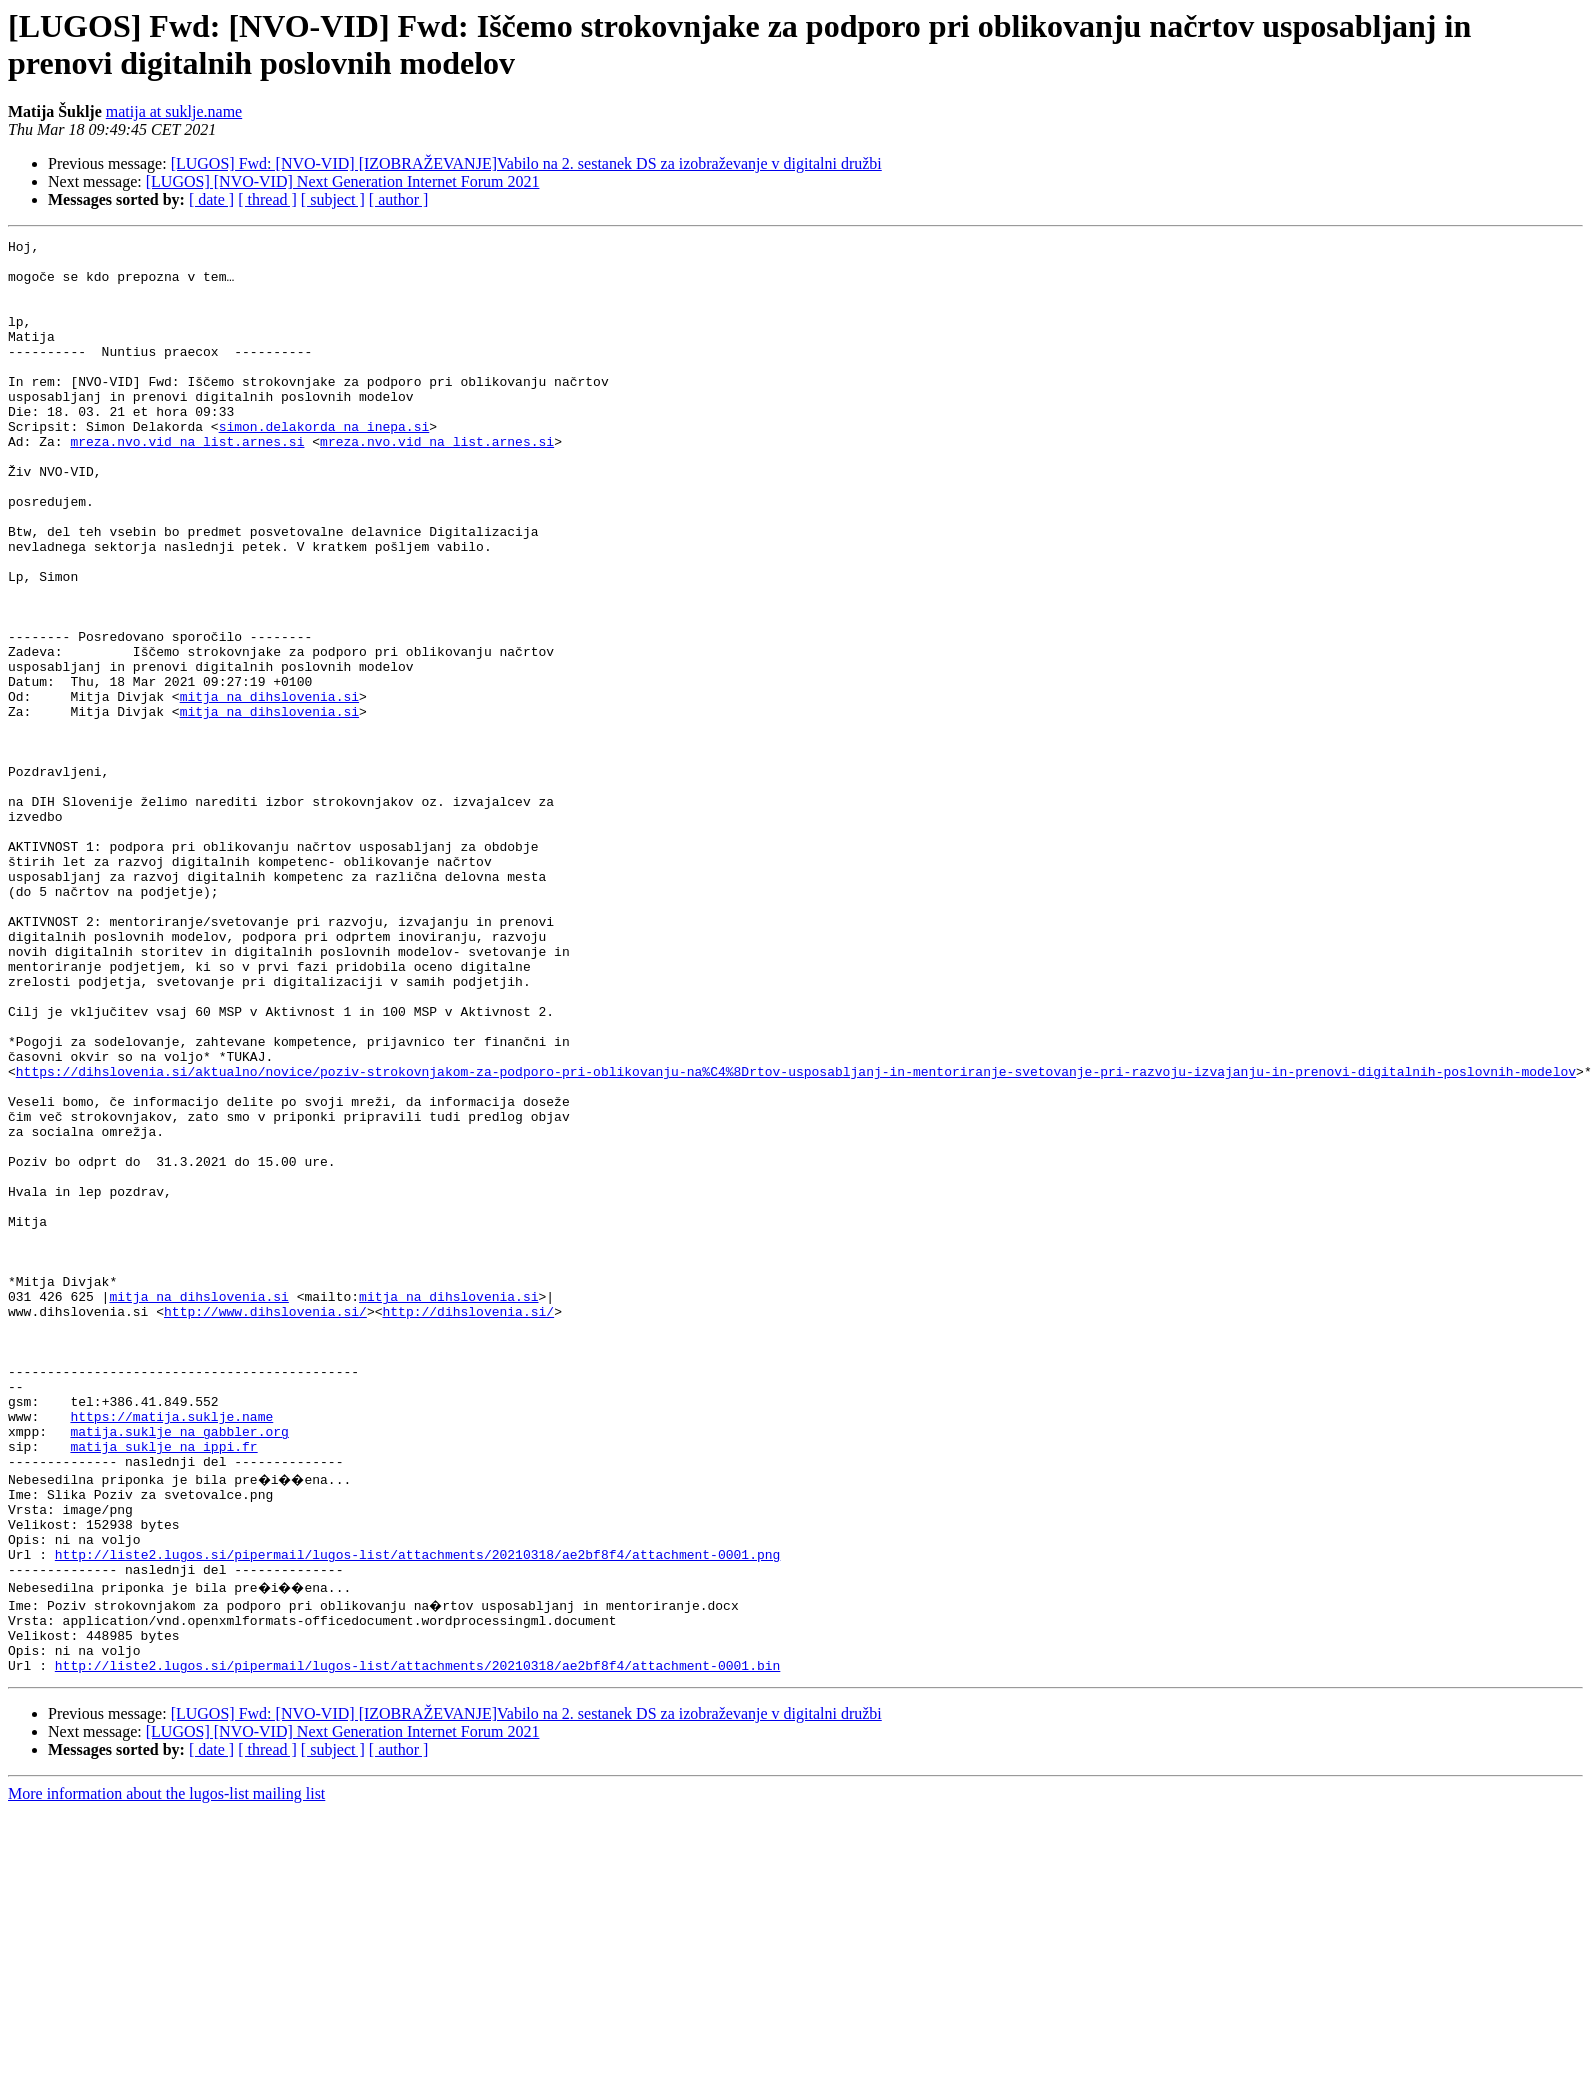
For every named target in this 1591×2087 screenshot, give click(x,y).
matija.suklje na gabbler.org (179, 1671)
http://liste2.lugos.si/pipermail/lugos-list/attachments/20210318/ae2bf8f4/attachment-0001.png (417, 1815)
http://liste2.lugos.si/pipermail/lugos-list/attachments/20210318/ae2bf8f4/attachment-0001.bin (417, 1941)
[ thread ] (267, 199)
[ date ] (211, 199)
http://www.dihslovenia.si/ (265, 1527)
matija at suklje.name (174, 111)
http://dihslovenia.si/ (468, 1527)
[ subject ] (333, 199)
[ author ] (399, 199)
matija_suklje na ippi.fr (163, 1689)
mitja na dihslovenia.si (269, 789)
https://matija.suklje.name (171, 1653)
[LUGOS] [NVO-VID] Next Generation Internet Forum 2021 (343, 181)
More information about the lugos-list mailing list (166, 2069)
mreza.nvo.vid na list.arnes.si (187, 483)
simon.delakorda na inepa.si (324, 465)
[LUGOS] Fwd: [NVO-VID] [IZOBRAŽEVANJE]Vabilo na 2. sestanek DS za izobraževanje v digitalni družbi (526, 163)
